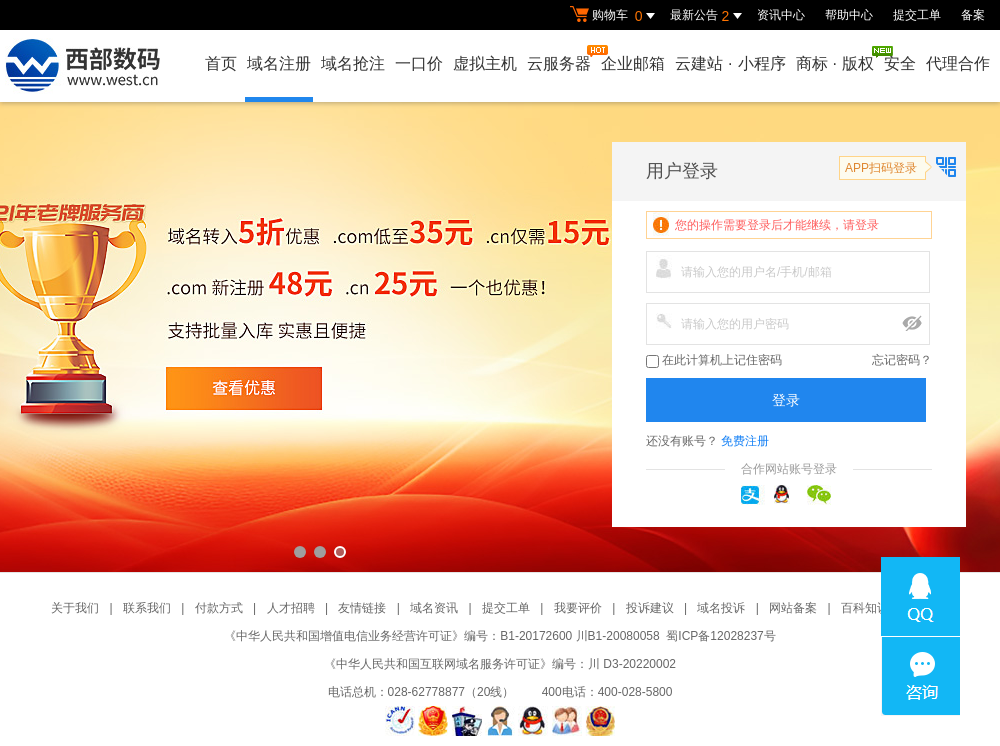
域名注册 (279, 63)
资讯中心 (781, 15)
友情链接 (362, 608)
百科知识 (865, 608)
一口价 (419, 63)
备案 (973, 15)
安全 (900, 63)
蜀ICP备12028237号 (720, 636)
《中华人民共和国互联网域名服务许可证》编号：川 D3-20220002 (500, 664)
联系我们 (147, 608)
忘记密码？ (902, 360)
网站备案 (793, 608)
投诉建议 (650, 608)
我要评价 (578, 608)
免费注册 (745, 441)
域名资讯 (434, 608)
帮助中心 (849, 15)
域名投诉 (721, 608)
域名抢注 (353, 63)
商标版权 (836, 59)
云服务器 (560, 58)
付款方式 (219, 608)
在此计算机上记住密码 (714, 360)
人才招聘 (291, 608)
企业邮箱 (633, 63)
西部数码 (500, 337)
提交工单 (917, 15)
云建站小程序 (730, 63)
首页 (221, 63)
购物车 (615, 16)
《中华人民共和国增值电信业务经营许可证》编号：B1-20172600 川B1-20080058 (441, 636)
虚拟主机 (485, 63)
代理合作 (958, 63)
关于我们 (75, 608)
